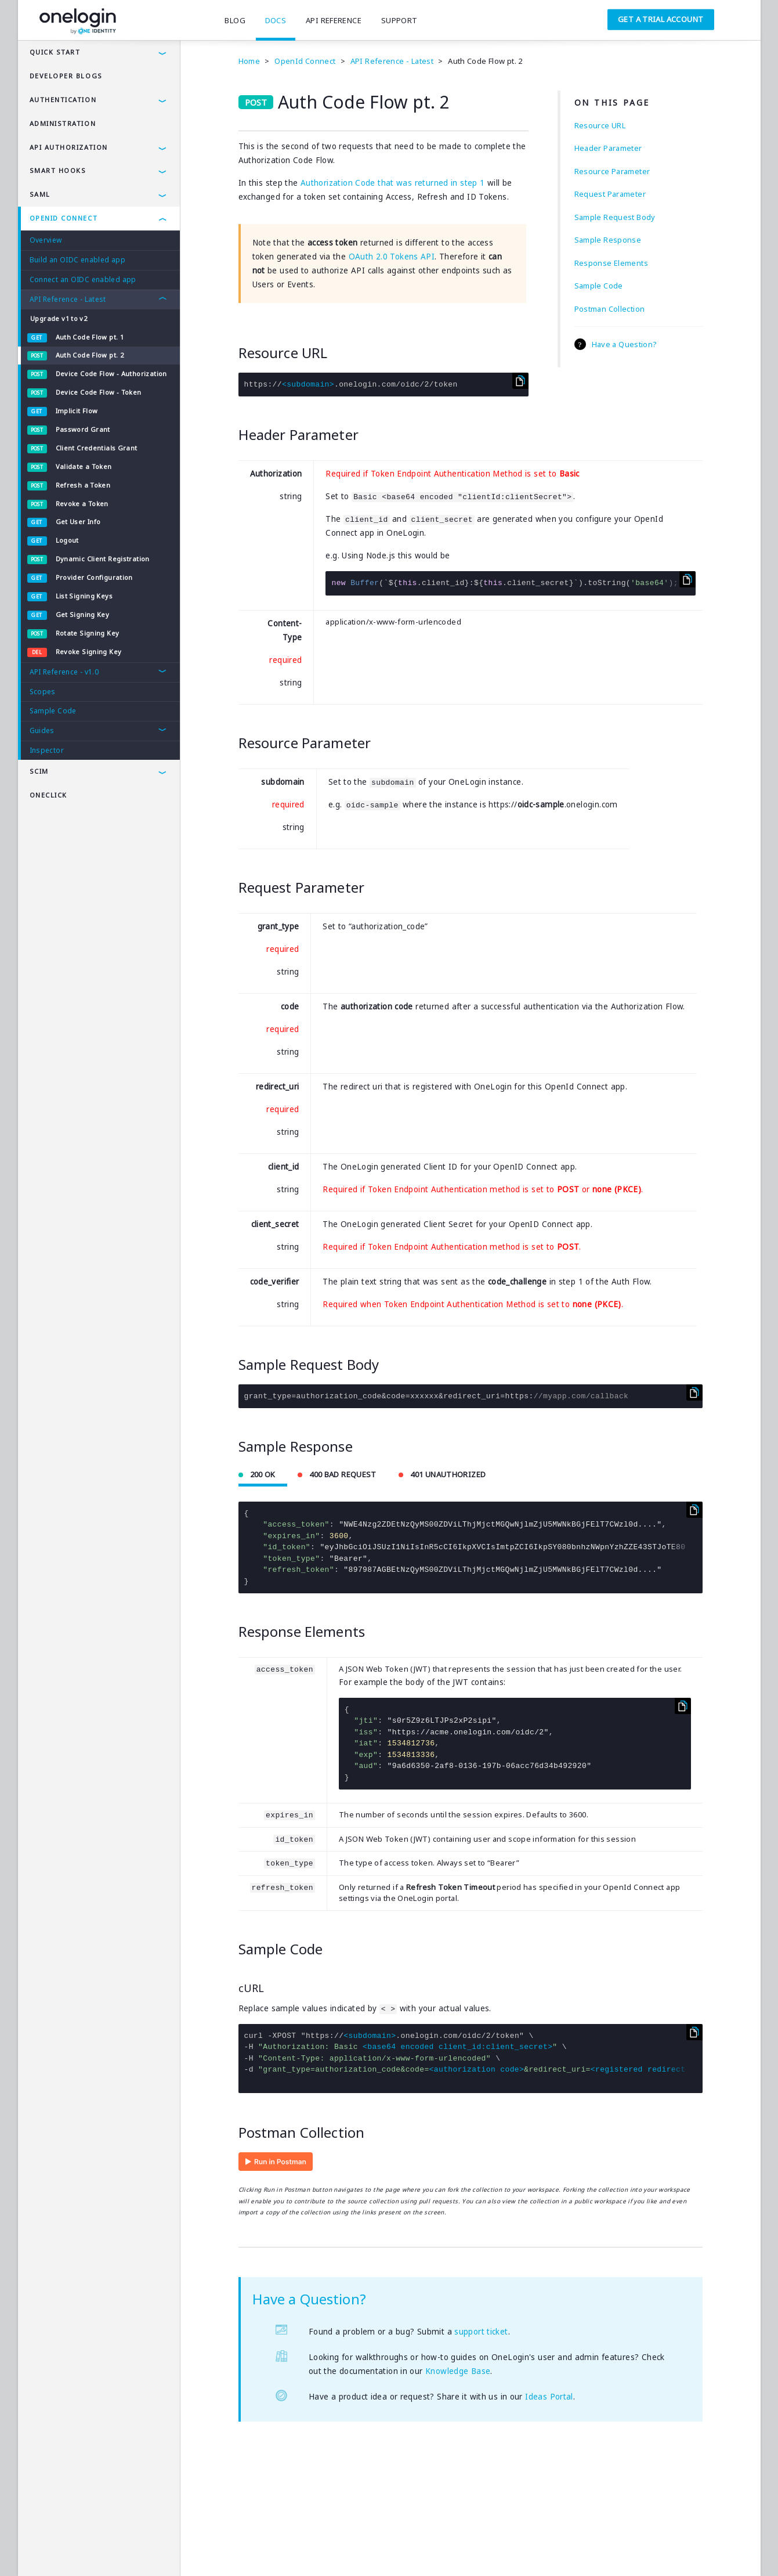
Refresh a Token (83, 485)
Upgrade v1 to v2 (58, 318)
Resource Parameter (612, 171)
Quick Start (55, 52)
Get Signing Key (83, 614)
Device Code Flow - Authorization (111, 373)
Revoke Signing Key (89, 651)
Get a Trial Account (660, 19)
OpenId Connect (64, 218)
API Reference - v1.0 (64, 672)
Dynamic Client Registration (103, 558)
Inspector (47, 750)
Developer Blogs (66, 75)
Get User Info (78, 521)
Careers (212, 2550)
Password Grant (83, 429)
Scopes (43, 692)
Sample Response (608, 239)
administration (63, 123)
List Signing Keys (84, 595)
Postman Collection (609, 309)
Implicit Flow (77, 410)
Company (167, 2550)
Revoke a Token (82, 503)
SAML (40, 194)
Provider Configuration (94, 577)
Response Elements (611, 263)
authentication (63, 99)
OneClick (48, 795)
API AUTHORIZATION (69, 147)
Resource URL (600, 125)
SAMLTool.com (267, 2550)
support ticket (481, 2331)
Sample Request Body (615, 217)
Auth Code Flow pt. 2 (90, 355)
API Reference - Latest (68, 299)
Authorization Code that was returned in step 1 (392, 183)
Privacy (78, 2550)
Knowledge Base (457, 2371)
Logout (67, 540)
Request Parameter (610, 194)
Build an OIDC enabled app (78, 260)
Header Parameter (608, 148)
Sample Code (53, 711)
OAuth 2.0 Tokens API (392, 256)
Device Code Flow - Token (99, 392)
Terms (39, 2550)
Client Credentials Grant (96, 447)
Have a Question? (624, 344)
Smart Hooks (58, 170)
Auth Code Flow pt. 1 (90, 337)
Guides (42, 730)
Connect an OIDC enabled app (83, 279)
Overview (46, 240)
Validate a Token (84, 466)
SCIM (39, 771)
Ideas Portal (549, 2396)
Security (121, 2550)
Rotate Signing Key (88, 633)
